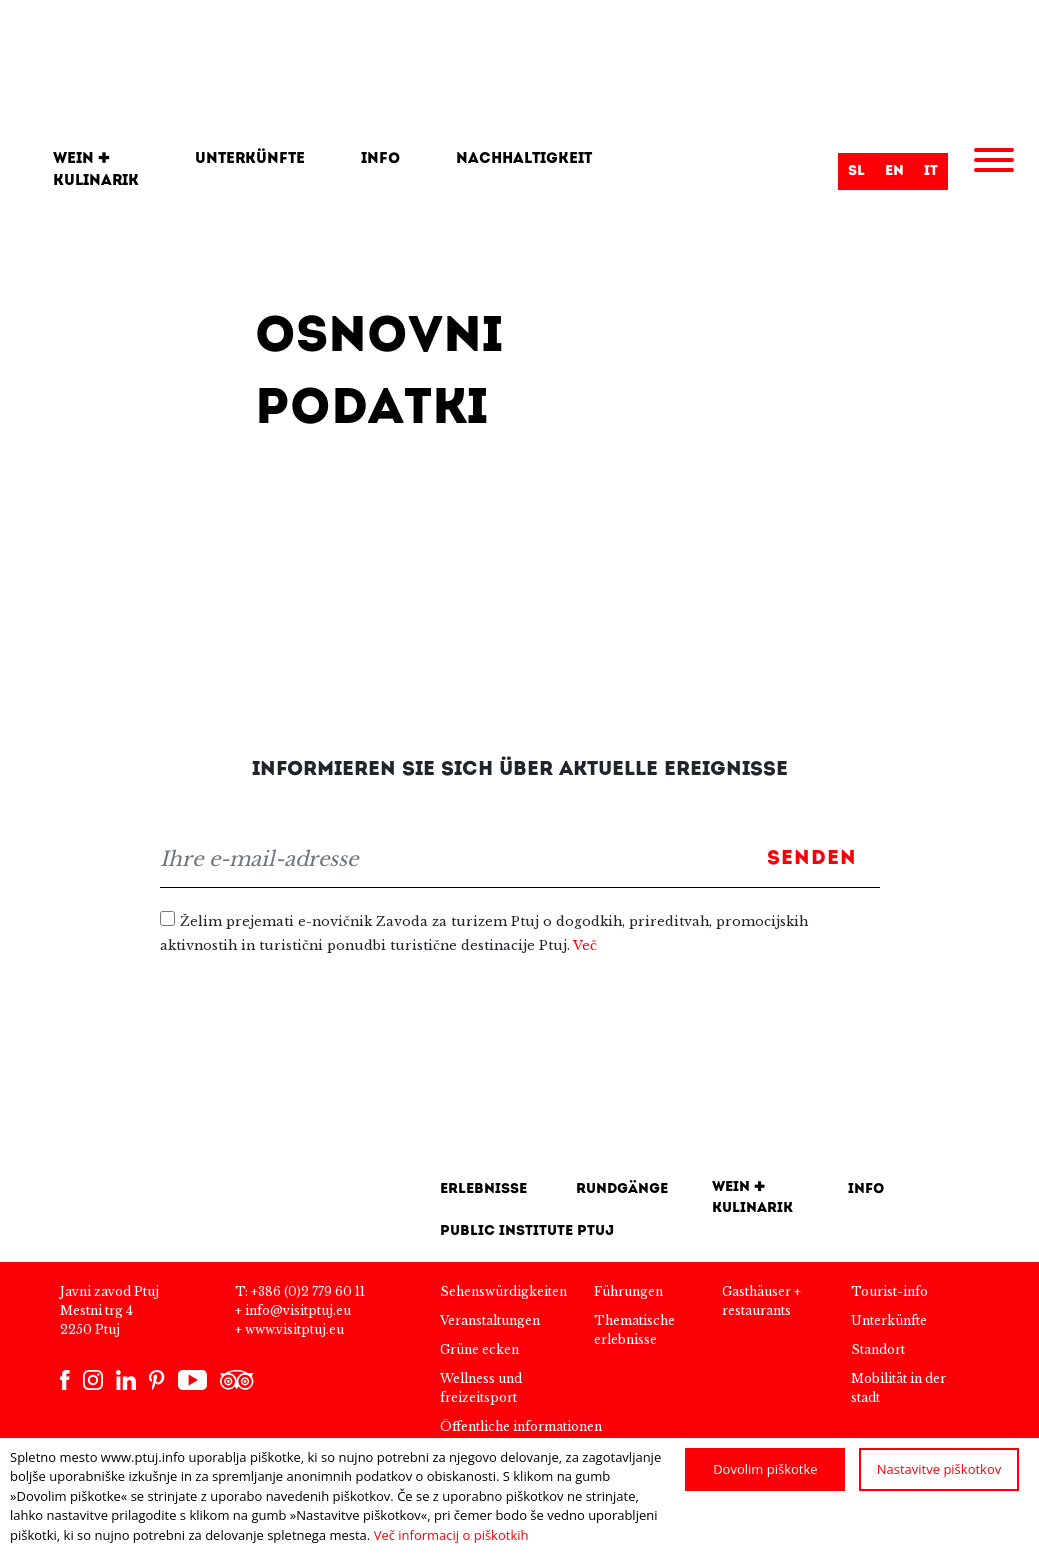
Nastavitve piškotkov (939, 1469)
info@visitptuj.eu (298, 1310)
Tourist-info (889, 1291)
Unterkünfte (250, 159)
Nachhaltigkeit (524, 159)
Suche (813, 173)
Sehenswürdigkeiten (503, 1291)
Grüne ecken (479, 1349)
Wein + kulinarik (96, 171)
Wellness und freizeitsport (481, 1388)
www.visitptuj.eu (294, 1329)
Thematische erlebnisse (634, 1330)
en (894, 171)
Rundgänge (622, 1189)
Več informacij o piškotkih (451, 1535)
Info (380, 159)
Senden (812, 859)
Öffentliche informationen (521, 1426)
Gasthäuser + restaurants (761, 1301)
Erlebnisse (483, 1189)
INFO (866, 1189)
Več (585, 945)
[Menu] (994, 163)
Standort (878, 1349)
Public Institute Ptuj (527, 1231)
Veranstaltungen (490, 1320)
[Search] (725, 171)
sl (856, 171)
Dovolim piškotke (765, 1469)
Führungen (628, 1291)
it (931, 171)
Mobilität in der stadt (898, 1388)
